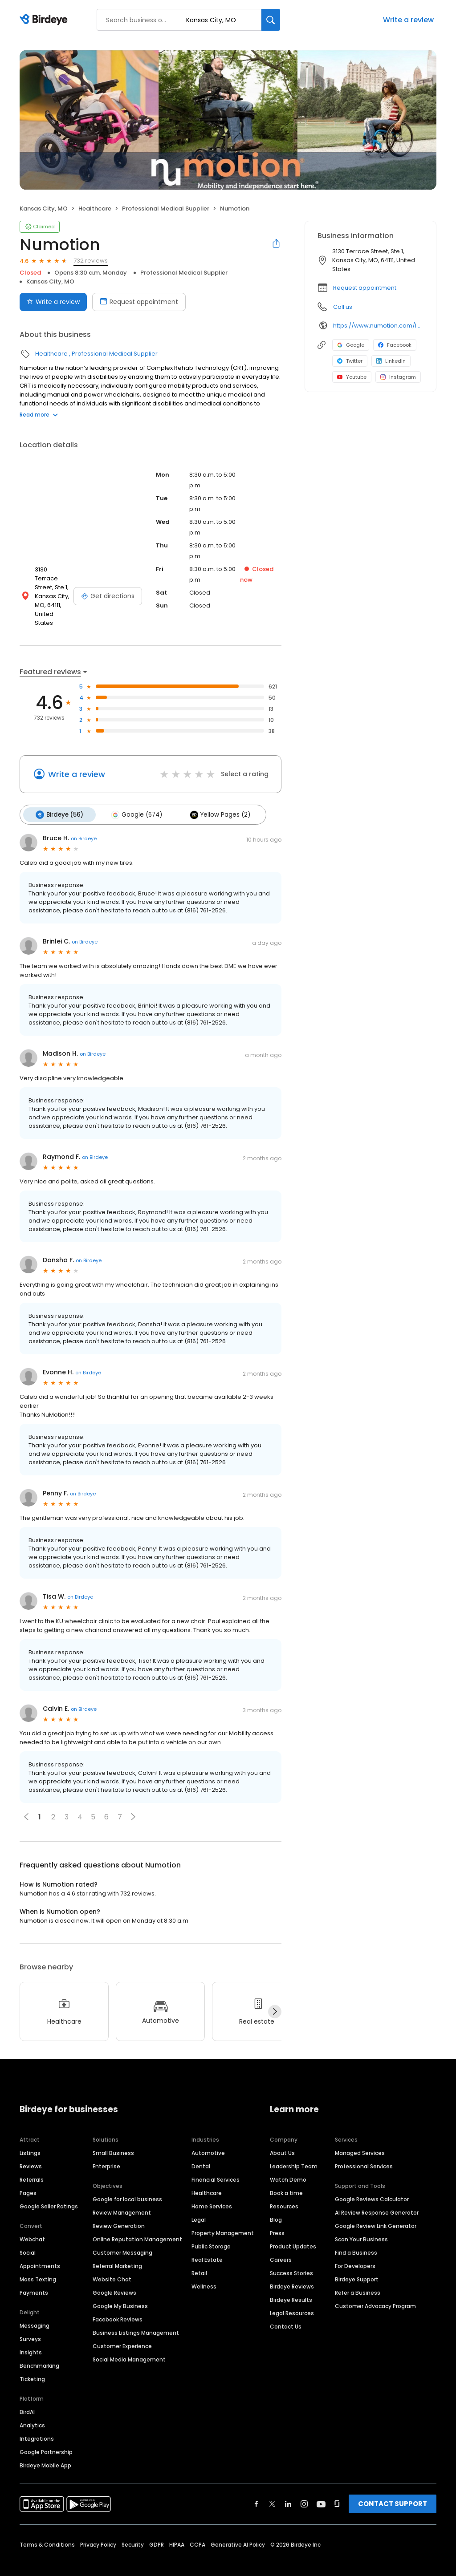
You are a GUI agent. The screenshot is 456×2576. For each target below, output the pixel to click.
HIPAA (176, 2529)
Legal (198, 2204)
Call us (342, 307)
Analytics (32, 2410)
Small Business (113, 2137)
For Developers (355, 2250)
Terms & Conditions (47, 2529)
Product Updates (293, 2231)
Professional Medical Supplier (165, 208)
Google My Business (120, 2290)
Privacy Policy (98, 2529)
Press (277, 2217)
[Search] (270, 20)
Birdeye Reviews (292, 2271)
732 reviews (90, 260)
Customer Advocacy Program (375, 2290)
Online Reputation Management (137, 2224)
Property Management (222, 2217)
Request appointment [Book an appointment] (139, 301)
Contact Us (285, 2311)
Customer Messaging (122, 2237)
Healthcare (94, 208)
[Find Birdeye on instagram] (304, 2488)
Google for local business (127, 2183)
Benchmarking (39, 2350)
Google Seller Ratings (49, 2191)
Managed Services (360, 2137)
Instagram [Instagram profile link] (398, 377)
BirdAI (27, 2396)
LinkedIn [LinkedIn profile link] (391, 361)
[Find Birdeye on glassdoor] (337, 2488)
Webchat (32, 2224)
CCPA (197, 2529)
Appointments (40, 2250)
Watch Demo (288, 2164)
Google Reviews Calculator (372, 2183)
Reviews (31, 2151)
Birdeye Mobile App (45, 2450)
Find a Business (356, 2237)
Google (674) (133, 799)
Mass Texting (38, 2264)
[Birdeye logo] (45, 20)
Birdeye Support (357, 2264)
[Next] (274, 1996)
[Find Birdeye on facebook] (256, 2488)
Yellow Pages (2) (215, 799)
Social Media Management (129, 2344)
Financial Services (215, 2164)
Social (28, 2237)
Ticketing (32, 2363)
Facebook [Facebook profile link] (394, 344)
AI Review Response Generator (377, 2197)
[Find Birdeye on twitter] (272, 2488)
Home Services (211, 2191)
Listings (30, 2137)
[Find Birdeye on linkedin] (288, 2488)
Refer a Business (357, 2277)
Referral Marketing (117, 2250)
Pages (28, 2177)
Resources (284, 2191)
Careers (281, 2244)
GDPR (156, 2529)
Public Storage (211, 2231)
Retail (199, 2257)
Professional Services (364, 2151)
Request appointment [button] (364, 288)
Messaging (34, 2310)
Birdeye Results (291, 2284)
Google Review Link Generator (375, 2210)
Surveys (30, 2323)
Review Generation (119, 2210)
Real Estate (207, 2244)
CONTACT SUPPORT (392, 2488)
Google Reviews (114, 2277)
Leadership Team (294, 2151)
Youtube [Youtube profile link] (351, 377)
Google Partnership (46, 2436)
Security (133, 2529)
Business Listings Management (136, 2317)
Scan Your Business (361, 2224)
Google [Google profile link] (350, 344)
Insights (31, 2337)
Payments (34, 2277)
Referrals (32, 2164)
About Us (282, 2137)
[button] (133, 1801)
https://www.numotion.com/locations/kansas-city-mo (378, 325)
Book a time (286, 2177)
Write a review (408, 20)
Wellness (203, 2271)
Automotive (208, 2137)
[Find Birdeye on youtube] (321, 2488)
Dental (200, 2151)
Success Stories (291, 2257)
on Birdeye (84, 822)
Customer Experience (122, 2330)
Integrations (37, 2423)
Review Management (122, 2197)
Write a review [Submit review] (53, 301)
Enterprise (106, 2151)
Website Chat (112, 2264)
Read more (39, 414)
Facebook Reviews (117, 2304)
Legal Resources (292, 2297)
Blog (276, 2204)
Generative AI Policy (238, 2529)
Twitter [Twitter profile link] (349, 361)
